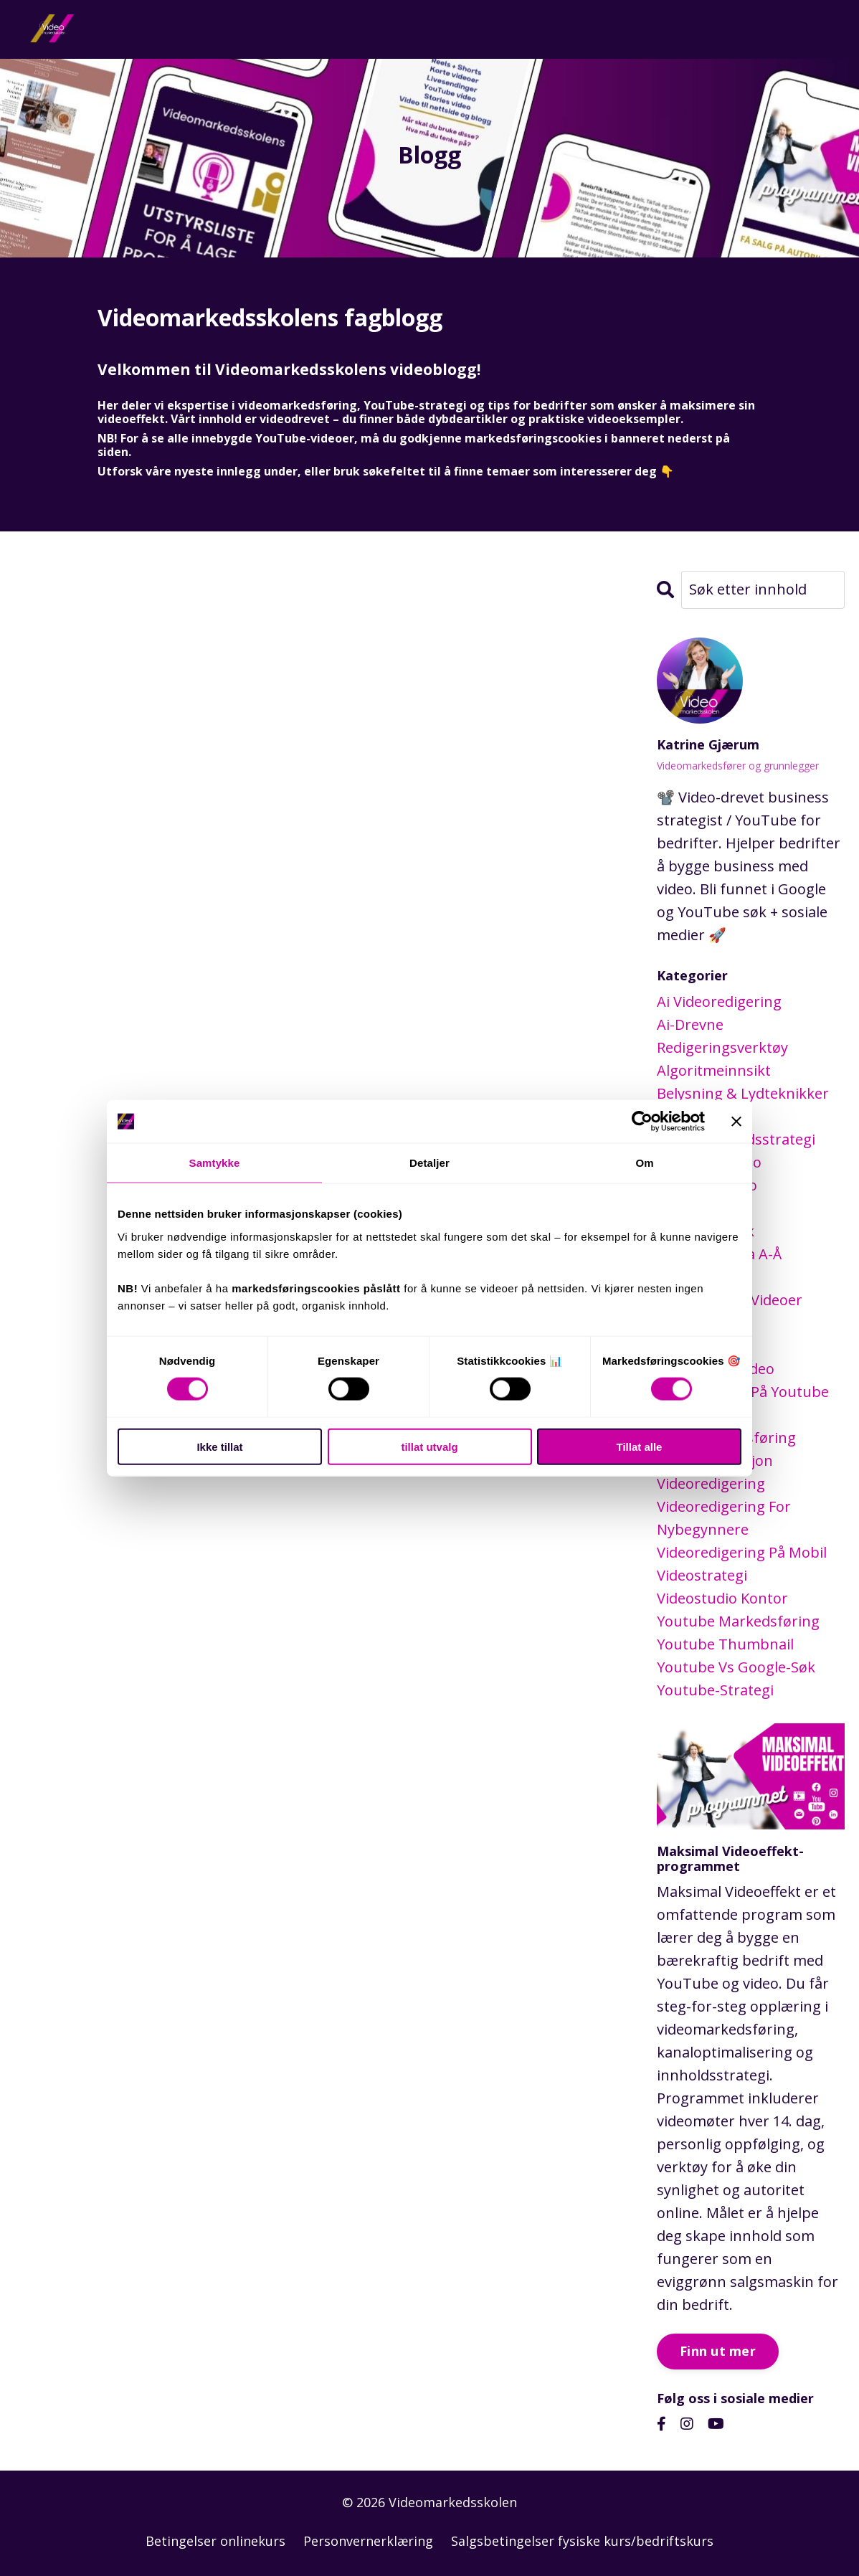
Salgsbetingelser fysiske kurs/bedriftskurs (582, 2540)
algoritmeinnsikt (714, 1069)
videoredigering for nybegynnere (724, 1517)
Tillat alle (640, 1446)
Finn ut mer (718, 2350)
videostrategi (702, 1574)
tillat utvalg (429, 1446)
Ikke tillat (219, 1446)
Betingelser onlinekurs (215, 2540)
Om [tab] (644, 1163)
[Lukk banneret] (736, 1122)
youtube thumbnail (725, 1643)
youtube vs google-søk (736, 1666)
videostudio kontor (722, 1597)
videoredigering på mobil (742, 1551)
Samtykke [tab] (214, 1163)
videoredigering (711, 1482)
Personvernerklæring (368, 2540)
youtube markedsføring (738, 1620)
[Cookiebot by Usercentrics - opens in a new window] (642, 1121)
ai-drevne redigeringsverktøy (722, 1035)
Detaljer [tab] (429, 1163)
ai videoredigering (719, 1000)
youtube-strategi (715, 1689)
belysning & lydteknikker (743, 1092)
